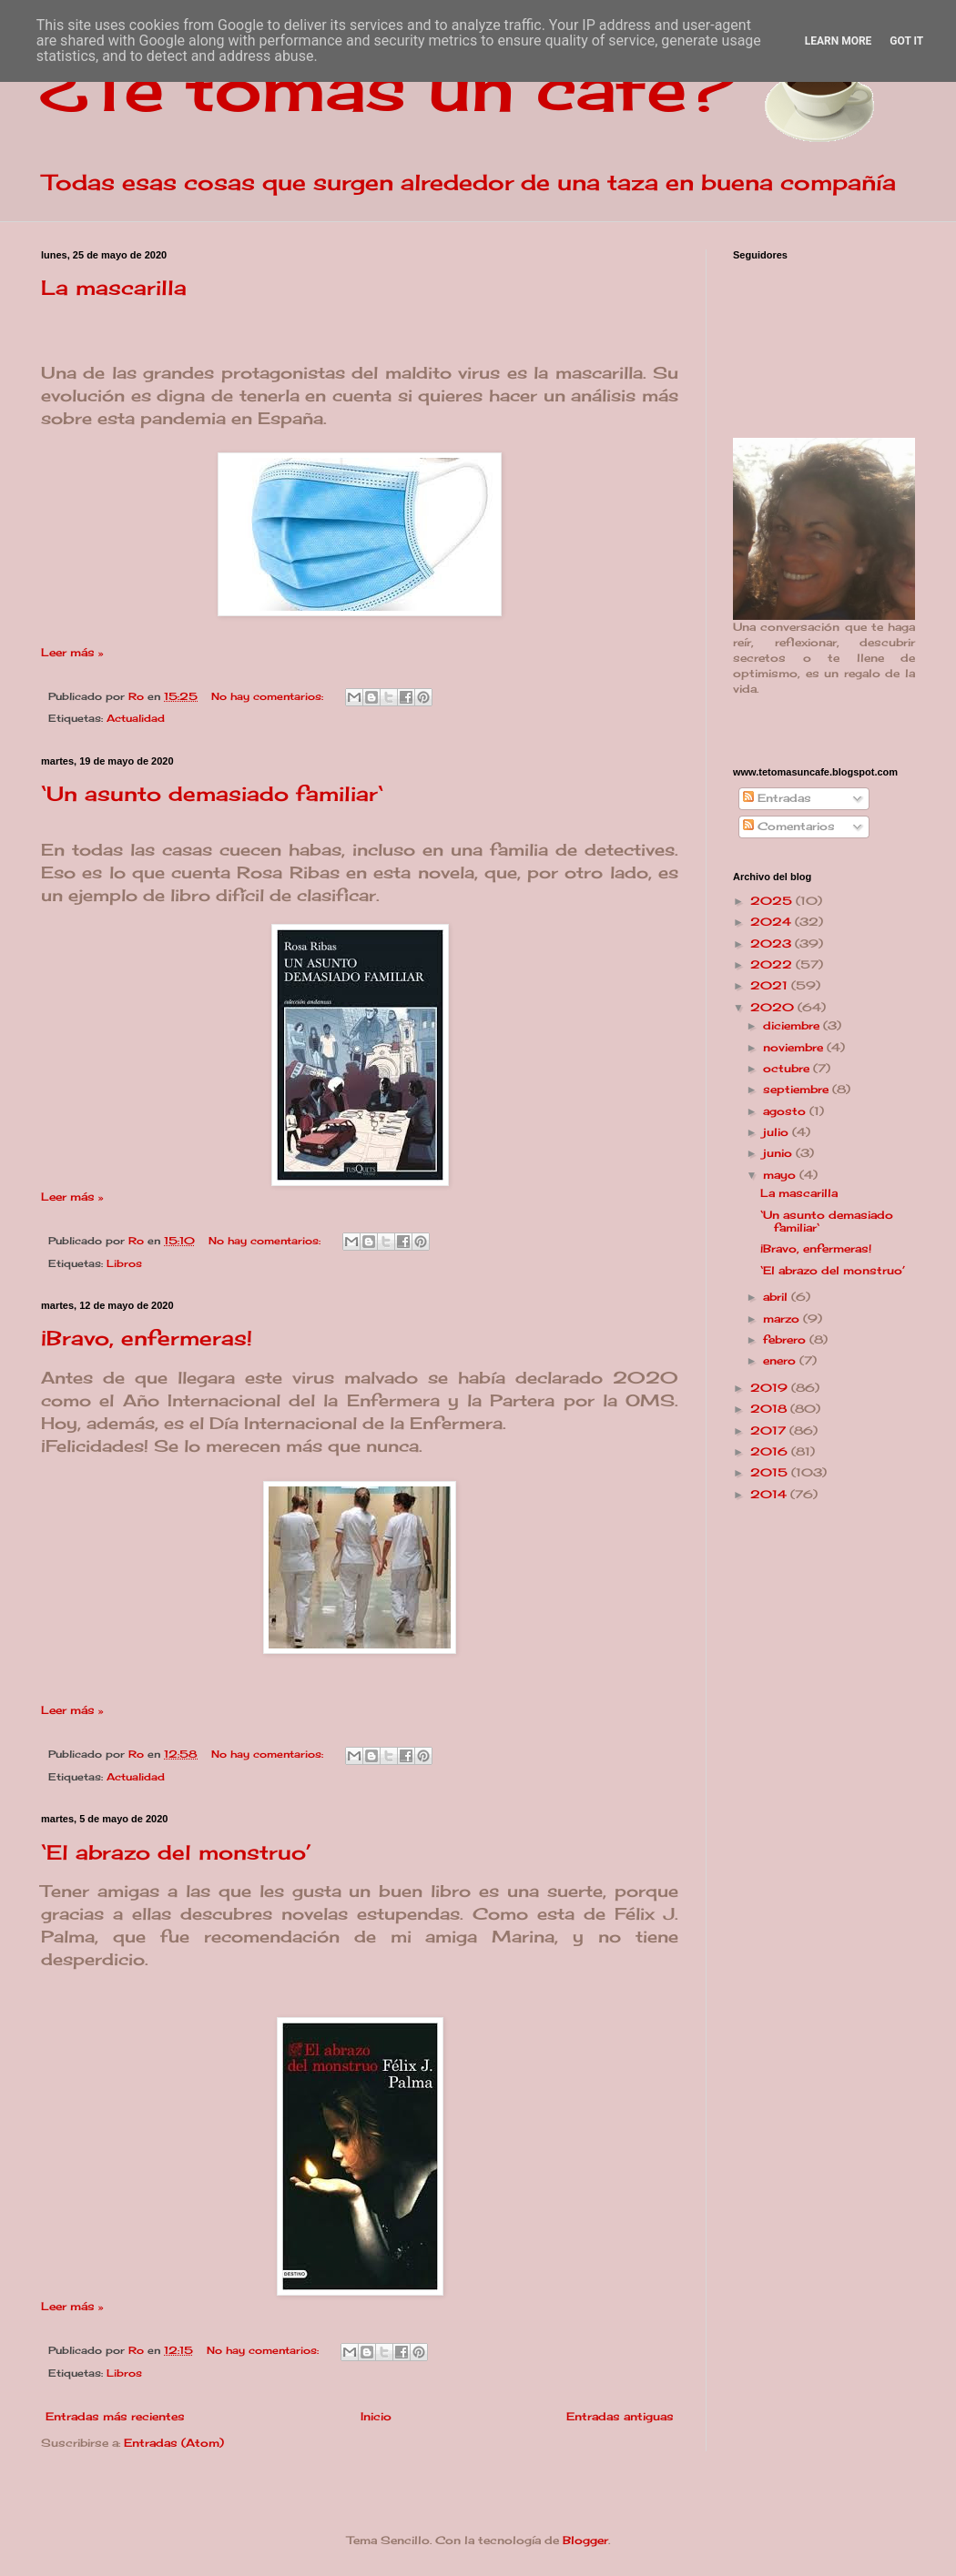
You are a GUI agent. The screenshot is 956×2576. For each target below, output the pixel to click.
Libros (124, 1263)
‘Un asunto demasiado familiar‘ (212, 793)
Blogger (585, 2540)
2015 (770, 1472)
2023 (772, 943)
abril (777, 1296)
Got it (906, 41)
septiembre (797, 1089)
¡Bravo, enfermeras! (146, 1337)
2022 (773, 964)
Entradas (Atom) (174, 2442)
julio (777, 1132)
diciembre (793, 1025)
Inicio (376, 2416)
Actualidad (136, 718)
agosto (786, 1111)
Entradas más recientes (115, 2416)
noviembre (795, 1047)
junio (779, 1153)
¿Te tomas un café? (387, 87)
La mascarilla (114, 287)
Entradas (777, 798)
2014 (770, 1494)
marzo (783, 1318)
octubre (788, 1068)
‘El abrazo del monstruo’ (176, 1852)
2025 (773, 901)
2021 (770, 985)
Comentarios (789, 826)
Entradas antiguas (620, 2416)
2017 (769, 1430)
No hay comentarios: (269, 696)
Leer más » (72, 652)
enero (781, 1360)
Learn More (838, 41)
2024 (772, 921)
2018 (770, 1408)
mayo (781, 1175)
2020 (774, 1007)
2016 (770, 1451)
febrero (786, 1339)
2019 (770, 1387)
